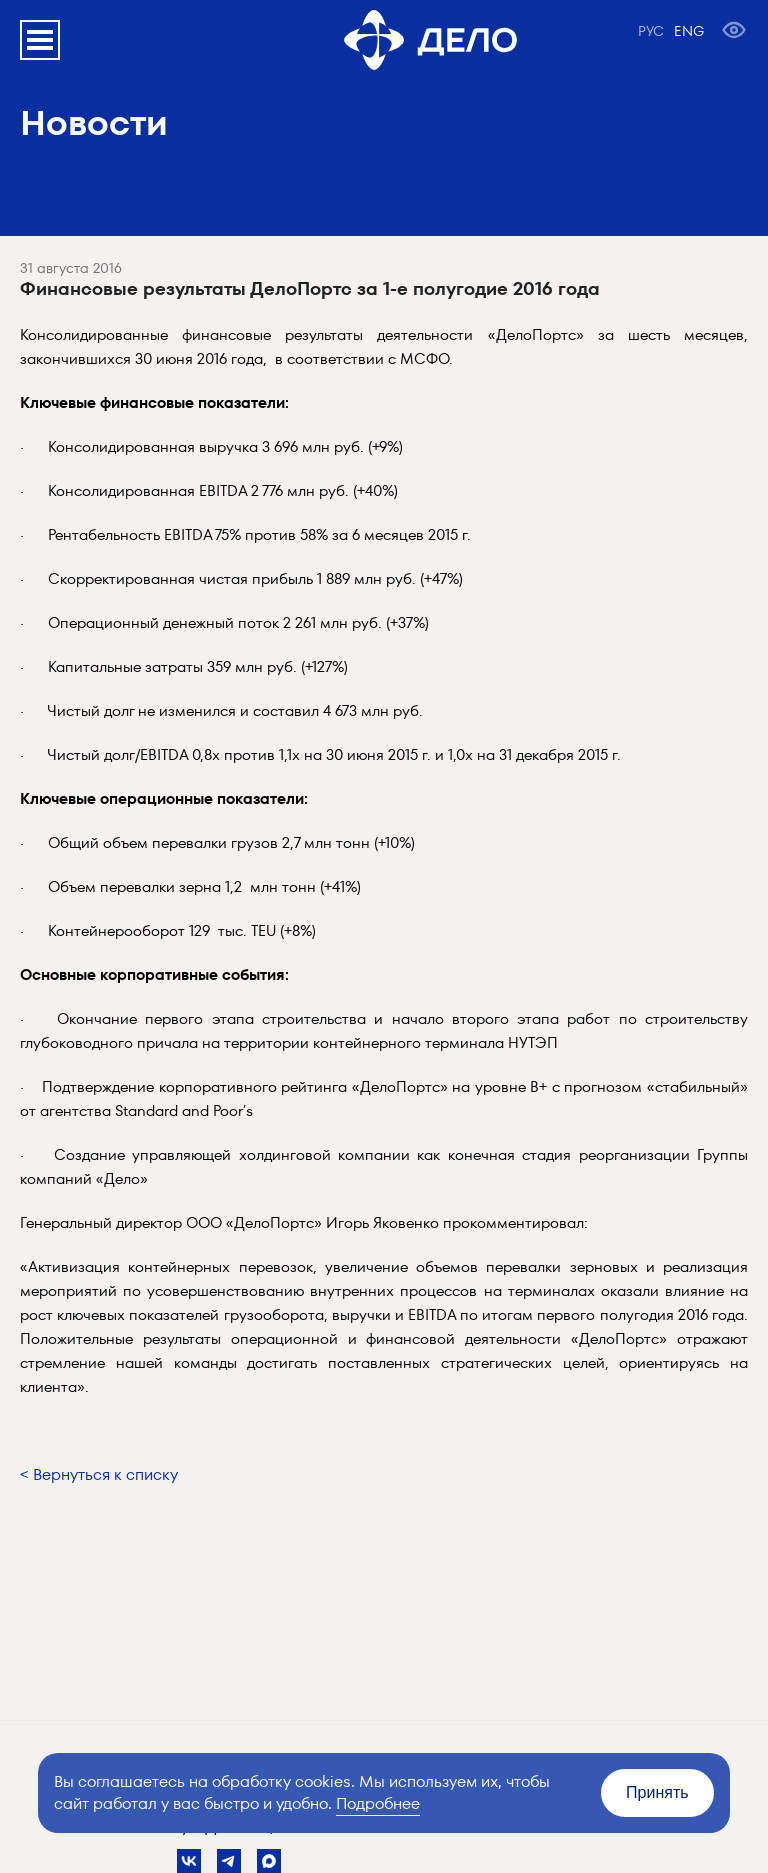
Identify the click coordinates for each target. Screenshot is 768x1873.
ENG (689, 31)
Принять (657, 1792)
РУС (651, 31)
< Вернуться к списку (99, 1474)
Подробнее (378, 1803)
